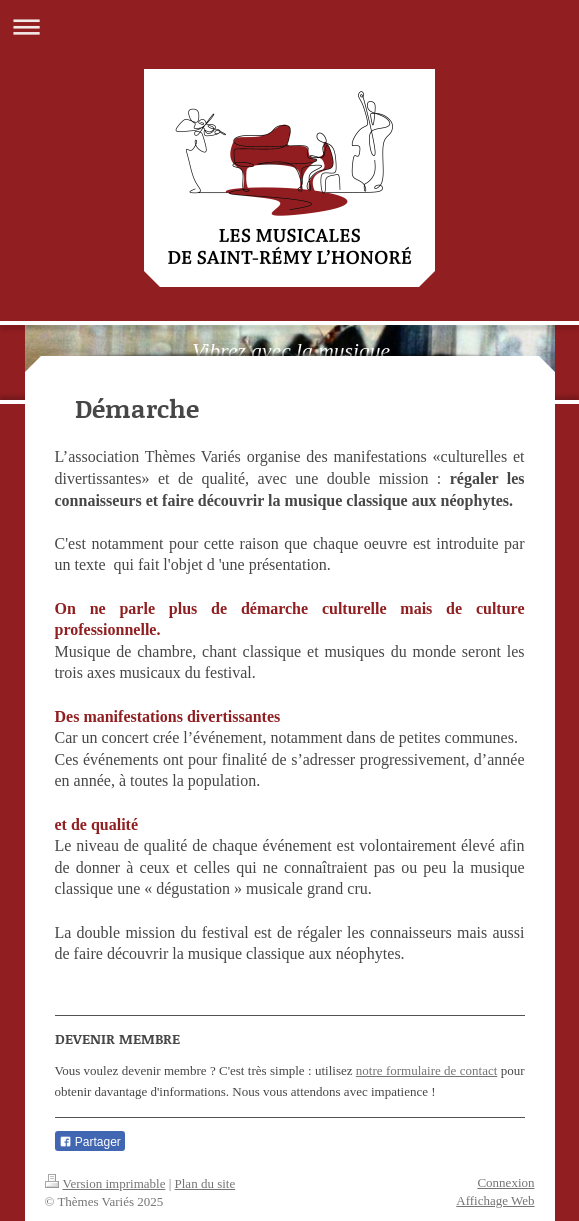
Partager (90, 1142)
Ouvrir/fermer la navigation (289, 26)
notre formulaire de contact (426, 1070)
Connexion (505, 1182)
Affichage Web (495, 1200)
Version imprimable (105, 1183)
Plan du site (205, 1183)
